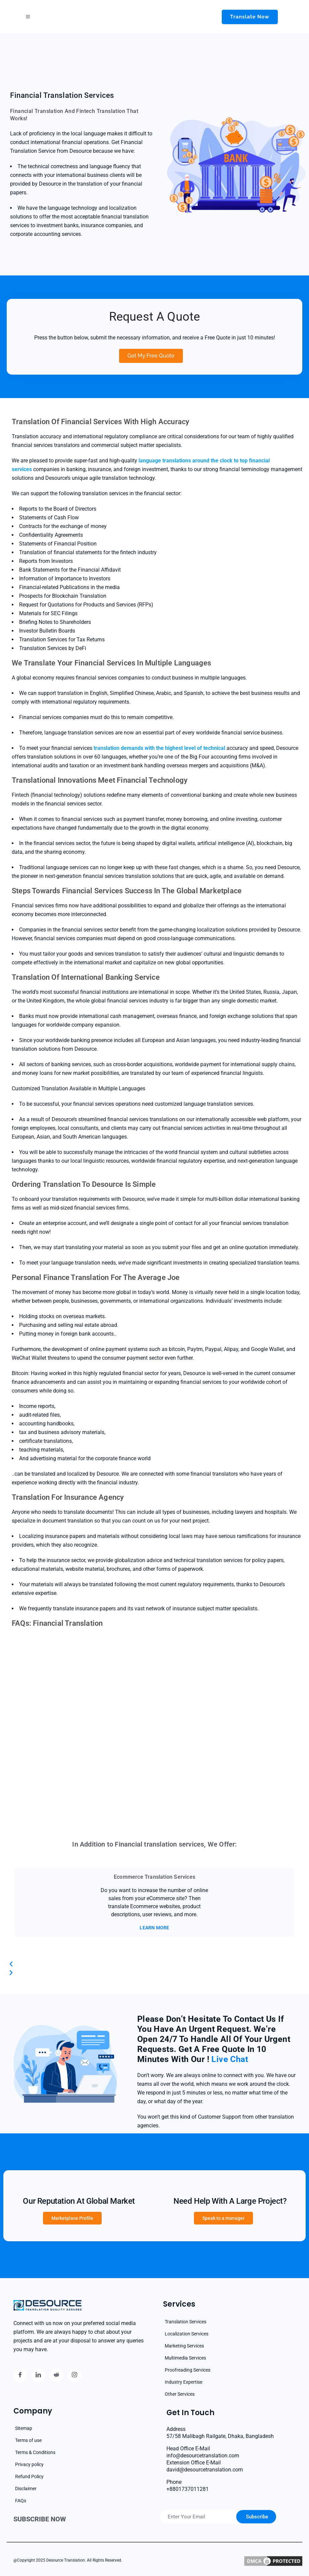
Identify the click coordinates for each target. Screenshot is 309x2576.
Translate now (249, 17)
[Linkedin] (38, 2375)
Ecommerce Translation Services (154, 1877)
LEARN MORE (154, 1927)
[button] (154, 1964)
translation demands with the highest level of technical (159, 748)
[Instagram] (74, 2375)
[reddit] (56, 2375)
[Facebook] (20, 2375)
